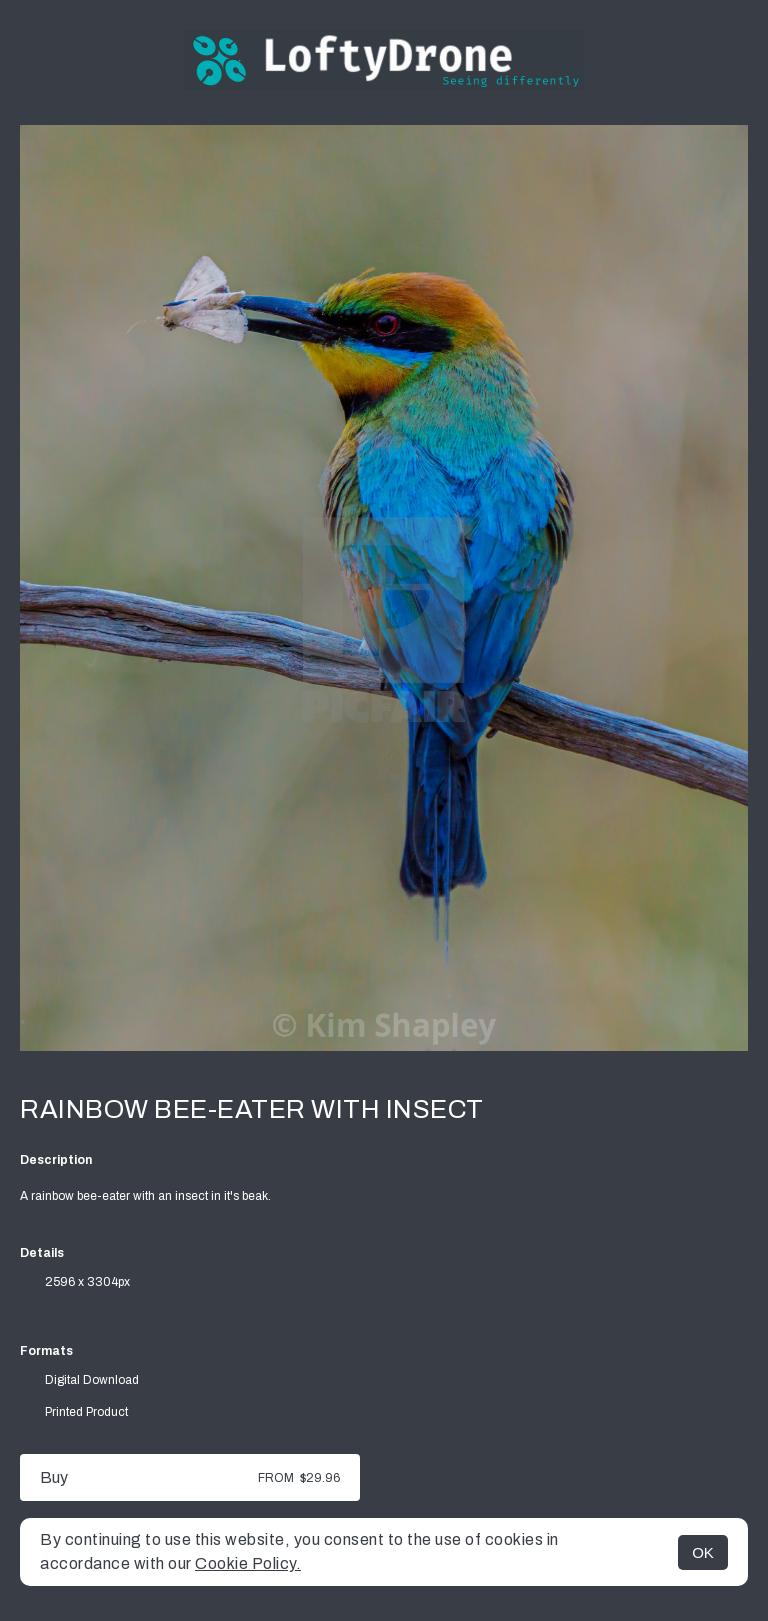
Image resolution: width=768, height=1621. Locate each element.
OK (703, 1552)
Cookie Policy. (248, 1563)
